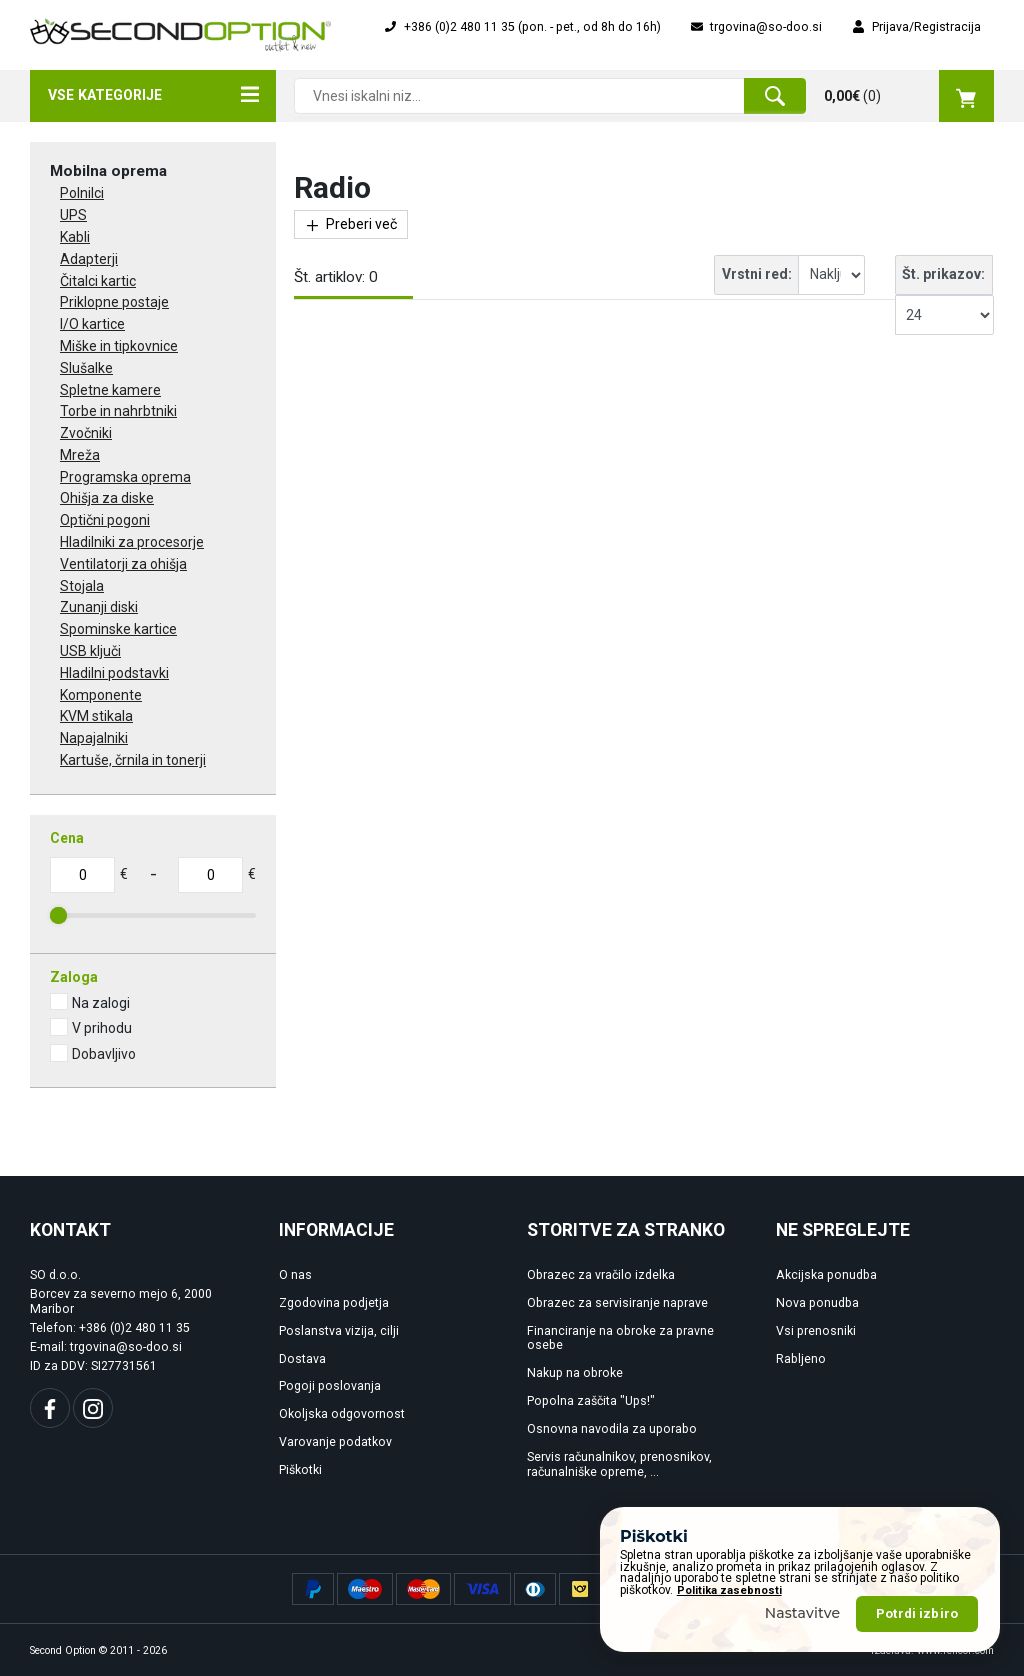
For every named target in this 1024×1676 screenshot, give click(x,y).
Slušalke (86, 368)
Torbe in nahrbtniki (118, 411)
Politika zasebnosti (729, 1640)
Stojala (82, 586)
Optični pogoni (105, 520)
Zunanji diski (99, 607)
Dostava (302, 1359)
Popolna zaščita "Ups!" (591, 1401)
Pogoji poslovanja (330, 1386)
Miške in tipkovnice (119, 346)
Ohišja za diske (107, 498)
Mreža (80, 455)
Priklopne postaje (114, 302)
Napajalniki (94, 738)
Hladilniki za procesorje (132, 542)
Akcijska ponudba (826, 1275)
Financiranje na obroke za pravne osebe (620, 1338)
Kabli (75, 237)
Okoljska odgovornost (342, 1414)
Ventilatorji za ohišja (123, 564)
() (909, 96)
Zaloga (74, 977)
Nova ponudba (817, 1303)
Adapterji (89, 259)
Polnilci (82, 193)
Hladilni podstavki (114, 673)
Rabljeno (801, 1359)
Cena (67, 838)
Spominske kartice (118, 629)
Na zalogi (101, 1003)
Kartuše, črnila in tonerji (133, 760)
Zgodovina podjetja (334, 1303)
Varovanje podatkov (335, 1442)
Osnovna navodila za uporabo (612, 1429)
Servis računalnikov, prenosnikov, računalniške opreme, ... (619, 1464)
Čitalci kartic (98, 281)
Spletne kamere (110, 390)
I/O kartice (92, 324)
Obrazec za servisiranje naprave (617, 1303)
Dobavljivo (104, 1054)
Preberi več (351, 224)
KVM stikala (96, 716)
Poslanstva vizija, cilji (339, 1331)
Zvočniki (86, 433)
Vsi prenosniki (816, 1331)
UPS (73, 215)
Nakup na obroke (575, 1373)
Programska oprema (125, 477)
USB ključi (90, 651)
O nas (295, 1275)
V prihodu (102, 1028)
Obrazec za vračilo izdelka (601, 1275)
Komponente (101, 695)
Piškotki (300, 1470)
